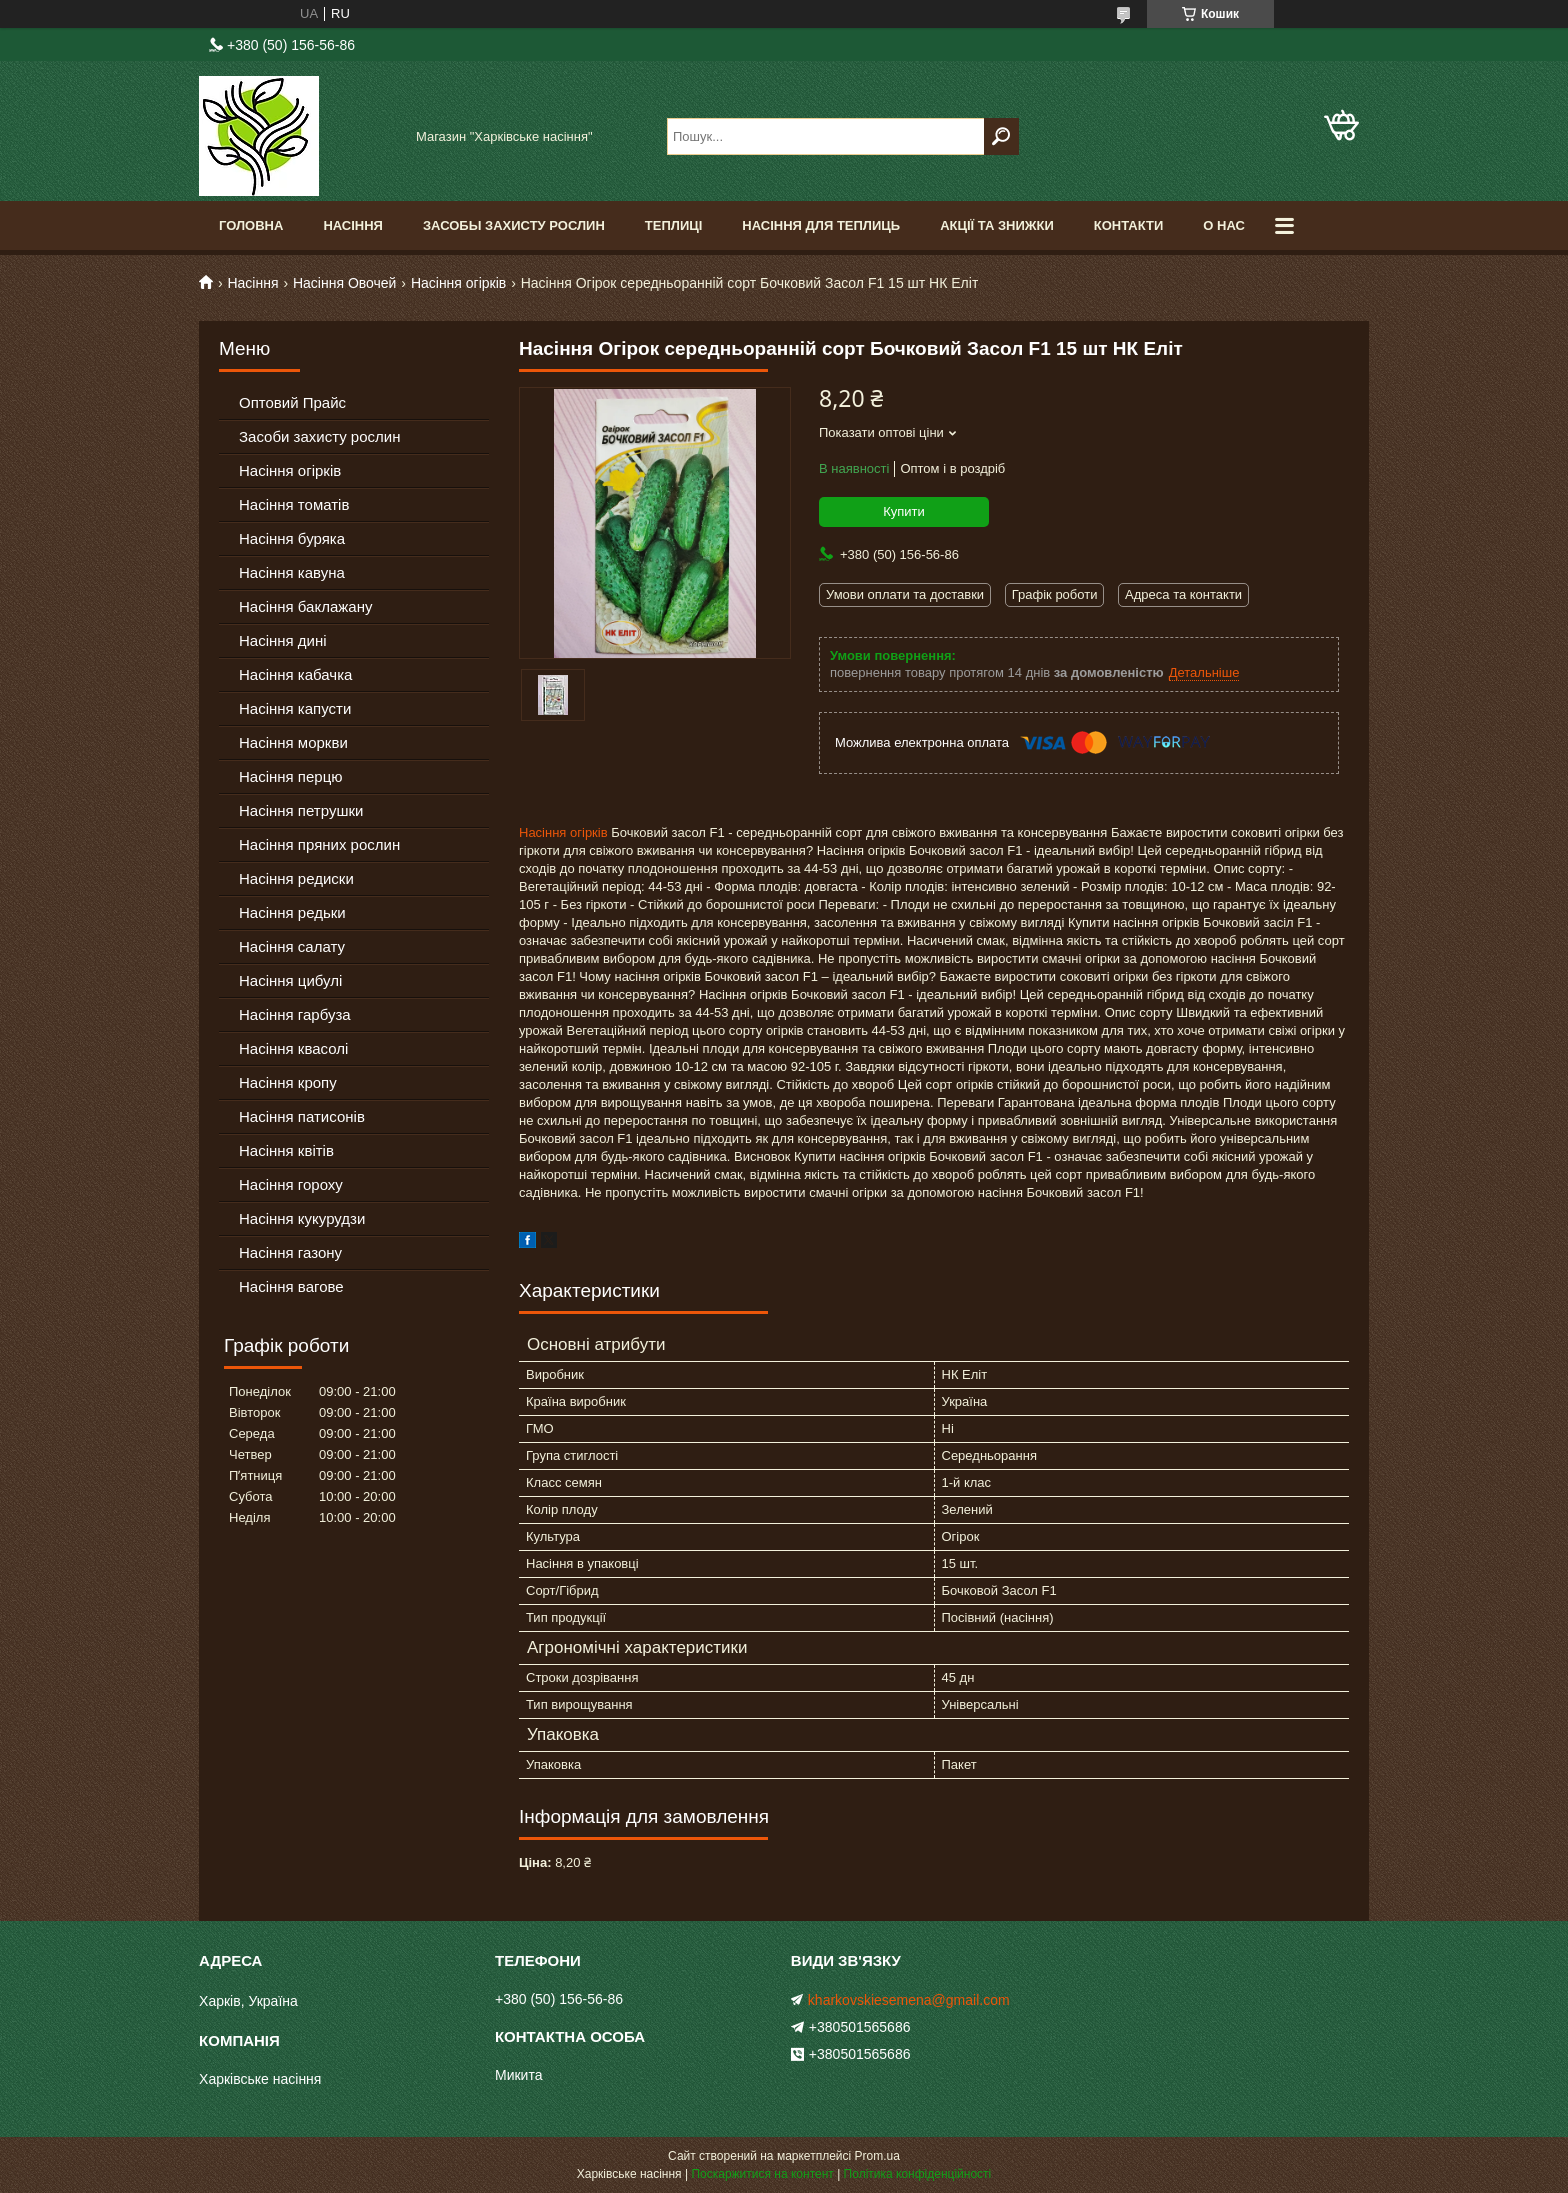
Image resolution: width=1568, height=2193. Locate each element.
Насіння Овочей (345, 283)
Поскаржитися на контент (762, 2174)
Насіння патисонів (302, 1116)
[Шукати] (1001, 136)
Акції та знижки (997, 225)
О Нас (1224, 225)
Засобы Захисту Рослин (514, 225)
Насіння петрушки (301, 810)
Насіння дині (283, 640)
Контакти (1129, 225)
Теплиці (674, 225)
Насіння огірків (458, 283)
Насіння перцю (291, 776)
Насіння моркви (293, 742)
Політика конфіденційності (918, 2174)
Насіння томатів (294, 504)
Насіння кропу (288, 1082)
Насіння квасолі (293, 1048)
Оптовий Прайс (292, 402)
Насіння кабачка (295, 674)
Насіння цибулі (290, 980)
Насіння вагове (291, 1286)
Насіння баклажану (305, 606)
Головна (251, 225)
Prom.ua (877, 2156)
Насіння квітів (286, 1150)
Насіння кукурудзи (302, 1218)
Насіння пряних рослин (319, 844)
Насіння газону (290, 1252)
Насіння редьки (292, 912)
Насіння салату (292, 946)
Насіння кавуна (292, 572)
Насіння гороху (291, 1184)
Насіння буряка (292, 538)
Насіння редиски (296, 878)
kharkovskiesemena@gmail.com (909, 2000)
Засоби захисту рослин (319, 436)
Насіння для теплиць (821, 225)
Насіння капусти (295, 708)
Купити (904, 511)
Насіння (353, 225)
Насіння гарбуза (295, 1014)
